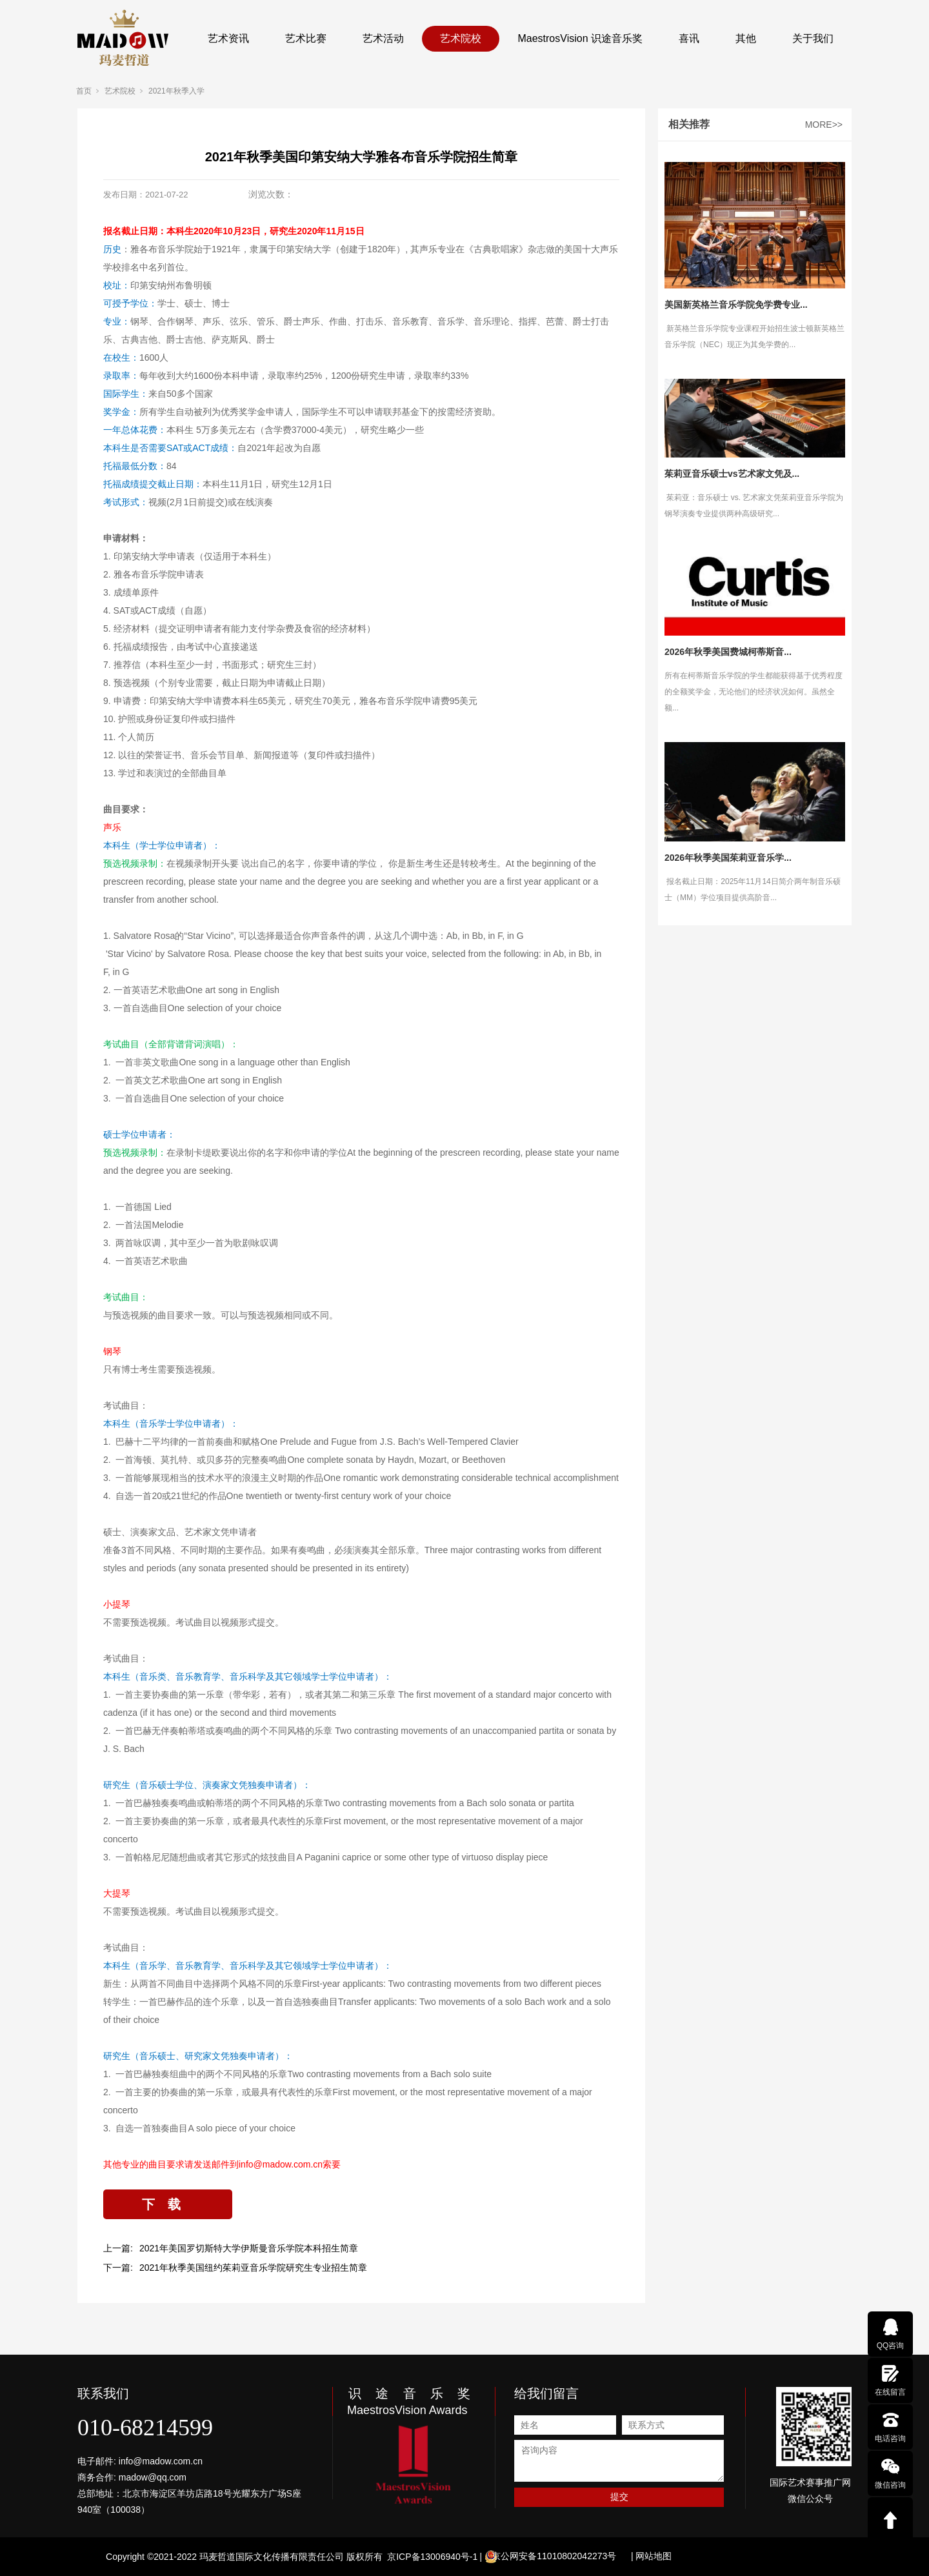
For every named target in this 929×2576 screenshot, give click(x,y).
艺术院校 (460, 38)
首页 (84, 91)
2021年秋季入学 (176, 91)
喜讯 (689, 38)
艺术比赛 (305, 38)
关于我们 (813, 38)
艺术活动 (383, 38)
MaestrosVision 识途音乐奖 (580, 38)
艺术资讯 (228, 38)
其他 (745, 38)
